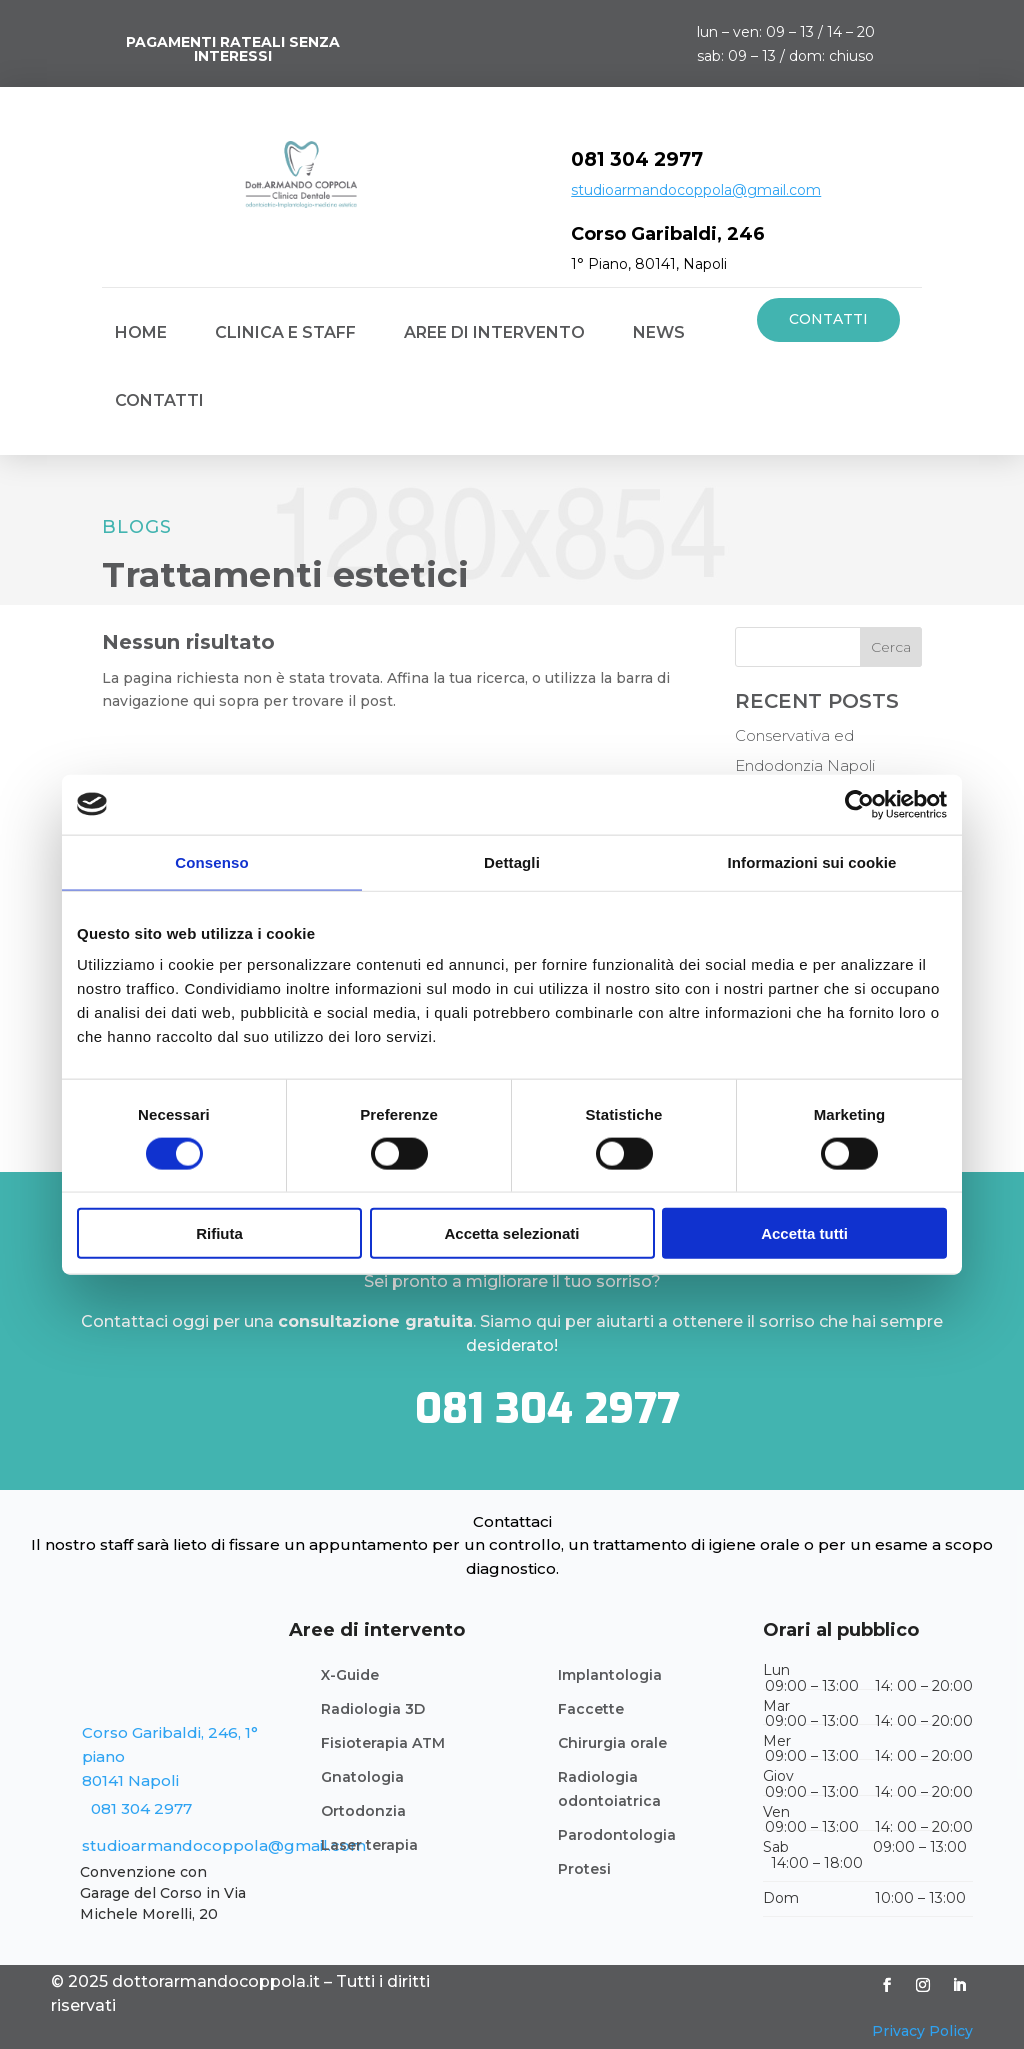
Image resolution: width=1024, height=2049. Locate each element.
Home (141, 332)
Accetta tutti (804, 1233)
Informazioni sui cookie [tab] (812, 861)
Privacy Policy (922, 2031)
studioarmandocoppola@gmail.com (696, 190)
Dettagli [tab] (512, 861)
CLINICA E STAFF (285, 332)
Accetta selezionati (511, 1233)
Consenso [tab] (211, 861)
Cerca (891, 647)
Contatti (159, 400)
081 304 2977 (637, 159)
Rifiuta (219, 1233)
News (659, 332)
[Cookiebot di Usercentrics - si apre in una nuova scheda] (859, 804)
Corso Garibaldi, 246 (668, 234)
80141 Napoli (130, 1780)
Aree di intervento (494, 332)
